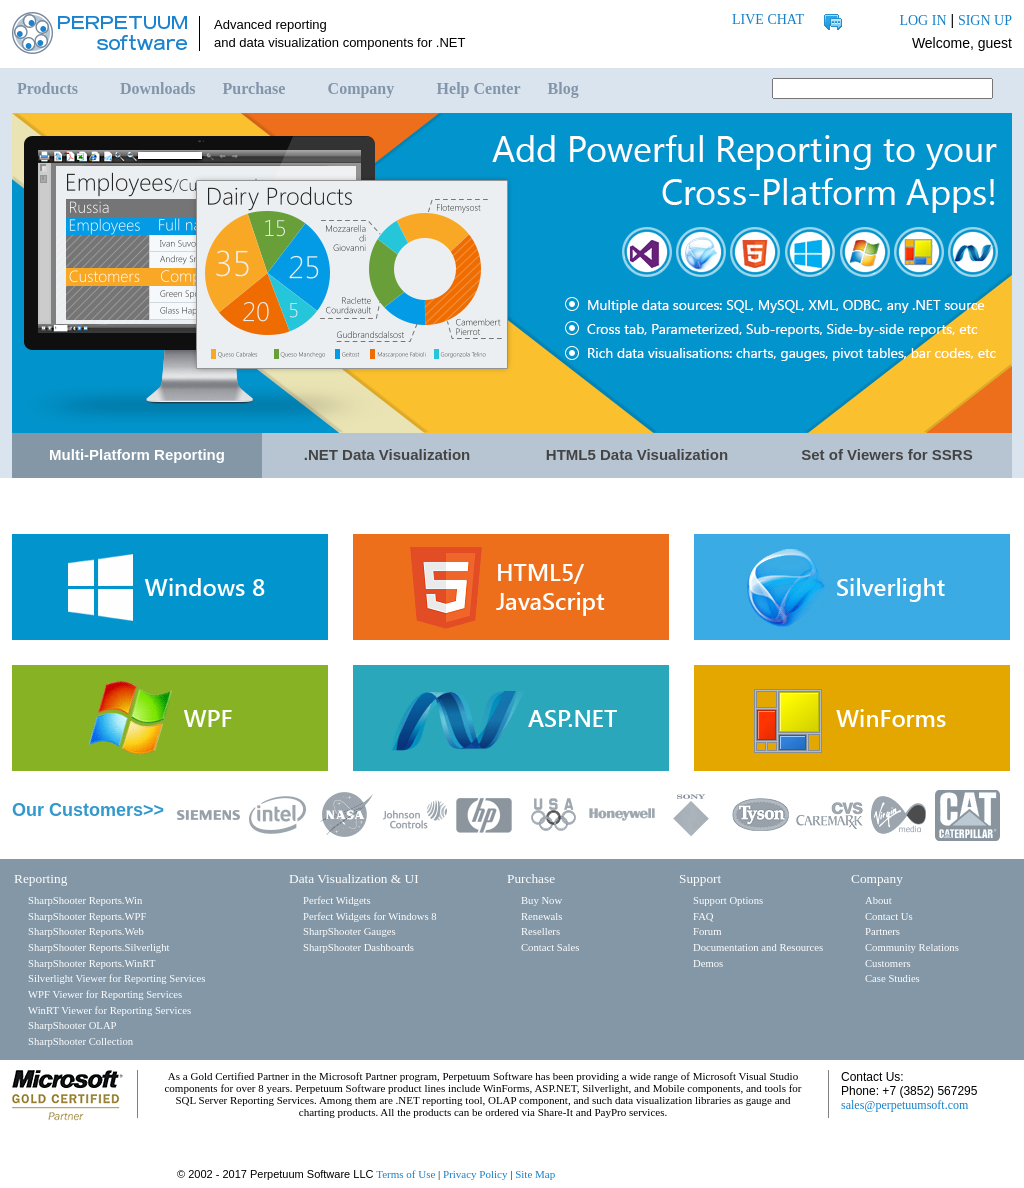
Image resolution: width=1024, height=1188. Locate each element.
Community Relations (912, 947)
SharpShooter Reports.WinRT (91, 963)
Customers (888, 963)
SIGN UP (985, 20)
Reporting (40, 878)
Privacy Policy (475, 1174)
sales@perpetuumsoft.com (904, 1105)
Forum (707, 931)
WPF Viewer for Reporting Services (105, 994)
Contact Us (889, 916)
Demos (708, 963)
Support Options (728, 900)
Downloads (158, 88)
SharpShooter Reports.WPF (87, 916)
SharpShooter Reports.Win (85, 900)
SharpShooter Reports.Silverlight (98, 947)
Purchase (254, 88)
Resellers (540, 931)
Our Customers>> (88, 810)
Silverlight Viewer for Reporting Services (116, 978)
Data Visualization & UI (354, 878)
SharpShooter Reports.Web (86, 931)
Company (361, 88)
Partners (882, 931)
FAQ (703, 916)
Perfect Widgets (337, 900)
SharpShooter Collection (80, 1041)
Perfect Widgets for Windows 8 (370, 916)
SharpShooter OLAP (72, 1025)
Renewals (541, 916)
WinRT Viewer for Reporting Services (109, 1010)
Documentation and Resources (758, 947)
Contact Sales (550, 947)
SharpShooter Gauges (349, 931)
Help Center (479, 88)
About (878, 900)
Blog (563, 88)
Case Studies (892, 978)
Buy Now (541, 900)
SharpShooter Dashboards (358, 947)
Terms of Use (405, 1174)
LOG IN (922, 20)
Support (700, 878)
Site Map (535, 1174)
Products (47, 88)
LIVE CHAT (768, 19)
